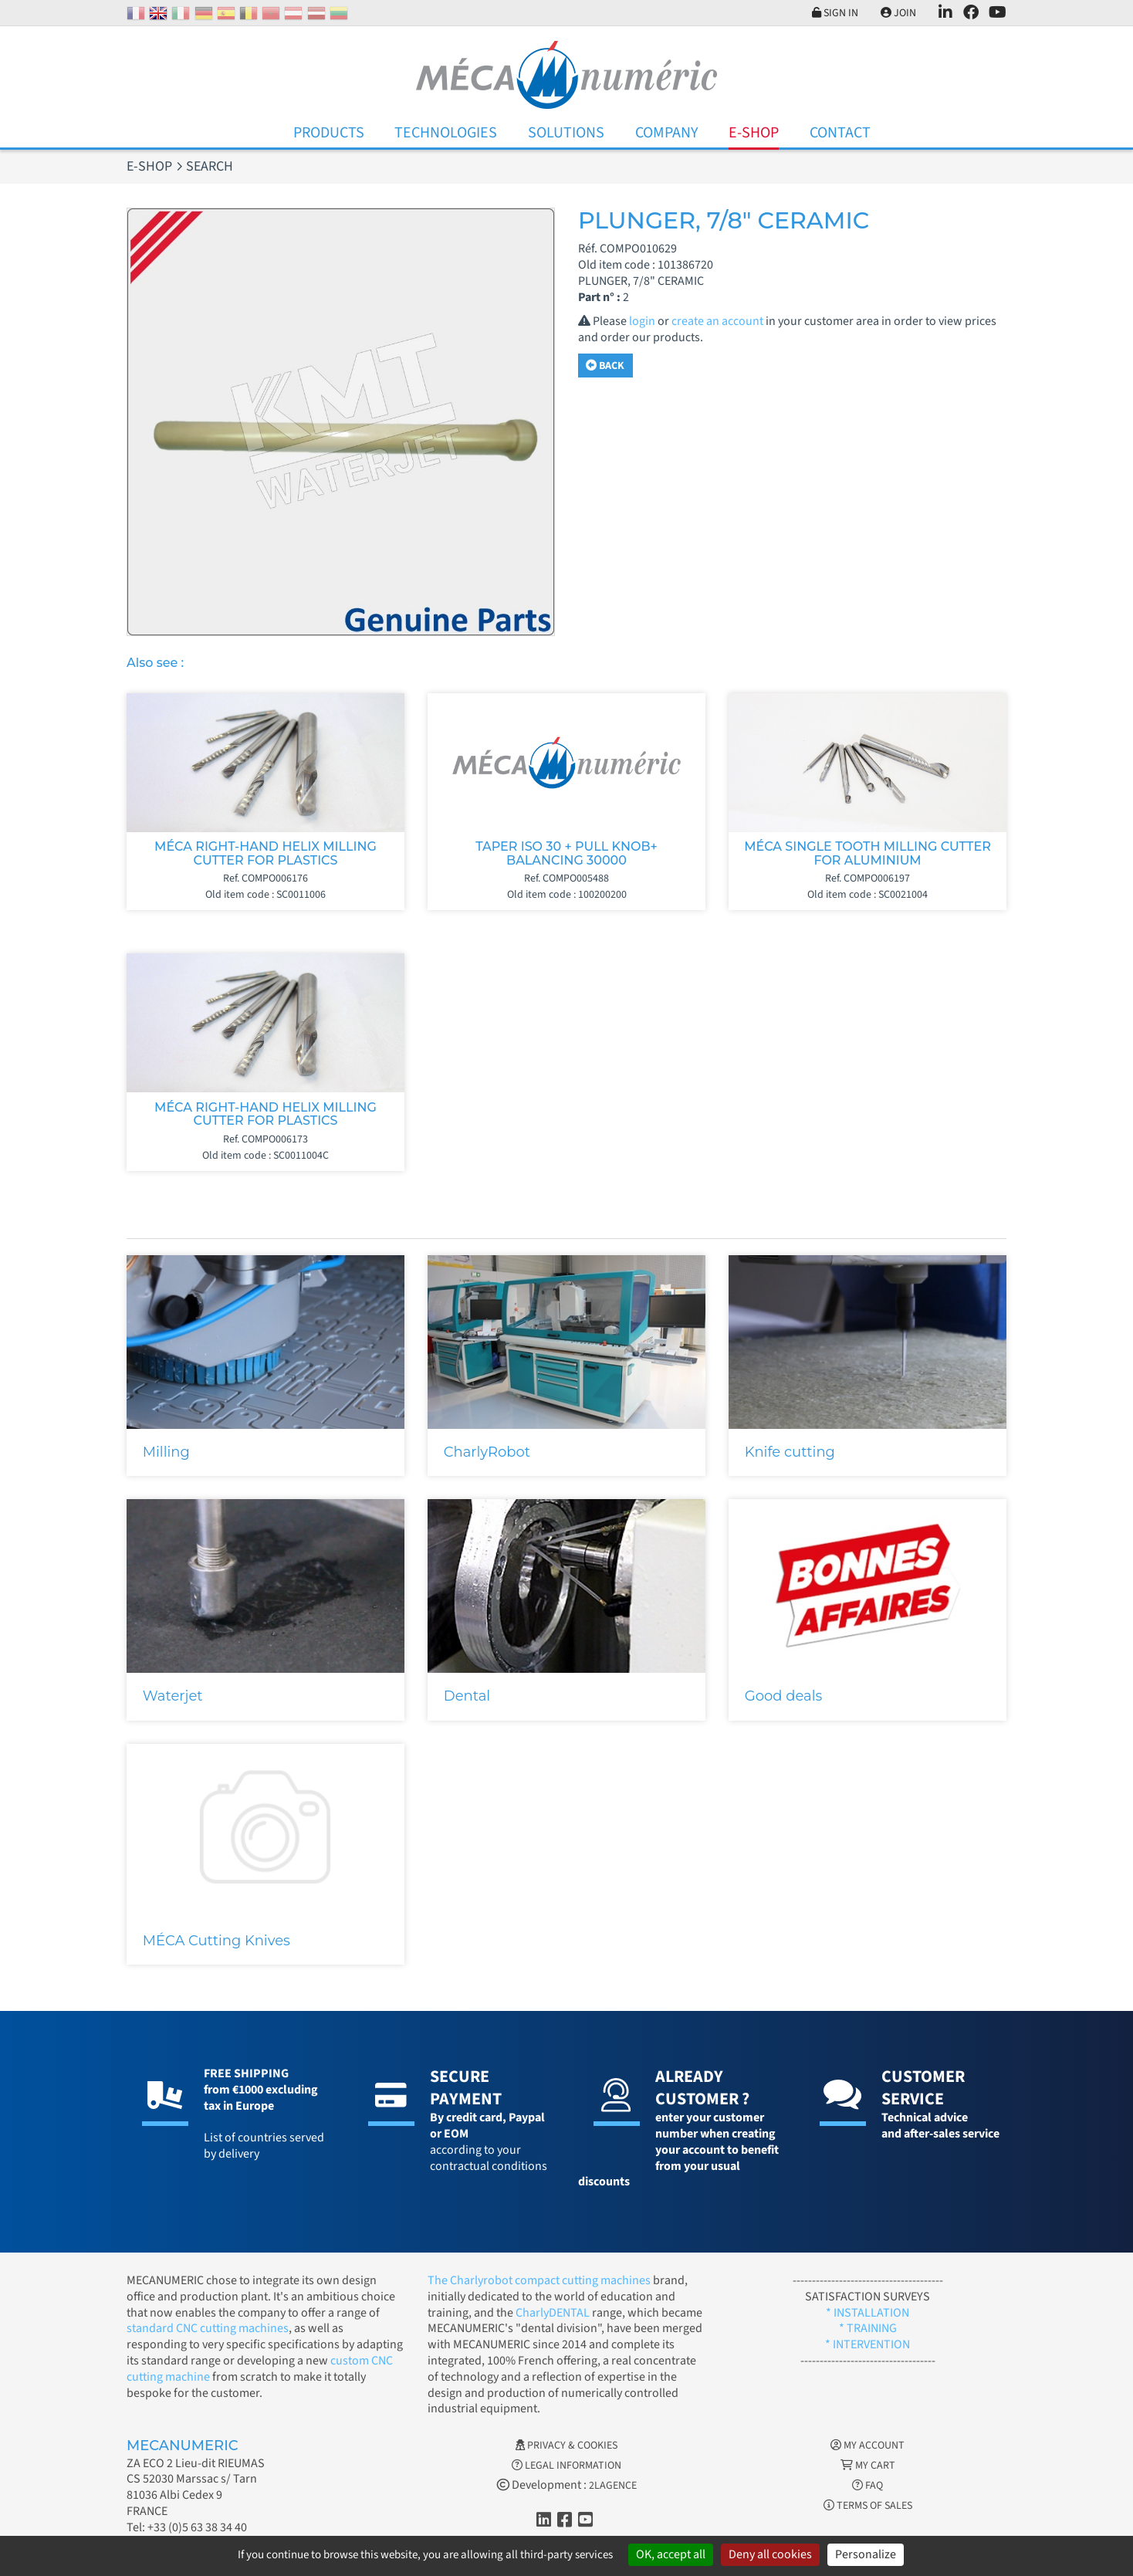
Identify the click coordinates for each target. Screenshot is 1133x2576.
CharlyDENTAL (554, 2312)
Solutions (566, 133)
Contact (840, 133)
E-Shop (754, 133)
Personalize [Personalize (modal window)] (865, 2554)
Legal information (566, 2465)
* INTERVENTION (867, 2344)
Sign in (835, 13)
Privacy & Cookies (566, 2445)
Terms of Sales (868, 2505)
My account (867, 2445)
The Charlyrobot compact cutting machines (539, 2280)
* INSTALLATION (867, 2312)
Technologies (445, 133)
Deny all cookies (770, 2554)
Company (666, 133)
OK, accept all (670, 2554)
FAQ (867, 2485)
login (642, 321)
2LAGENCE (613, 2485)
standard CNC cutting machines (208, 2328)
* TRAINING (868, 2328)
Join (898, 13)
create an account (717, 321)
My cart (867, 2465)
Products (328, 133)
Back (605, 366)
